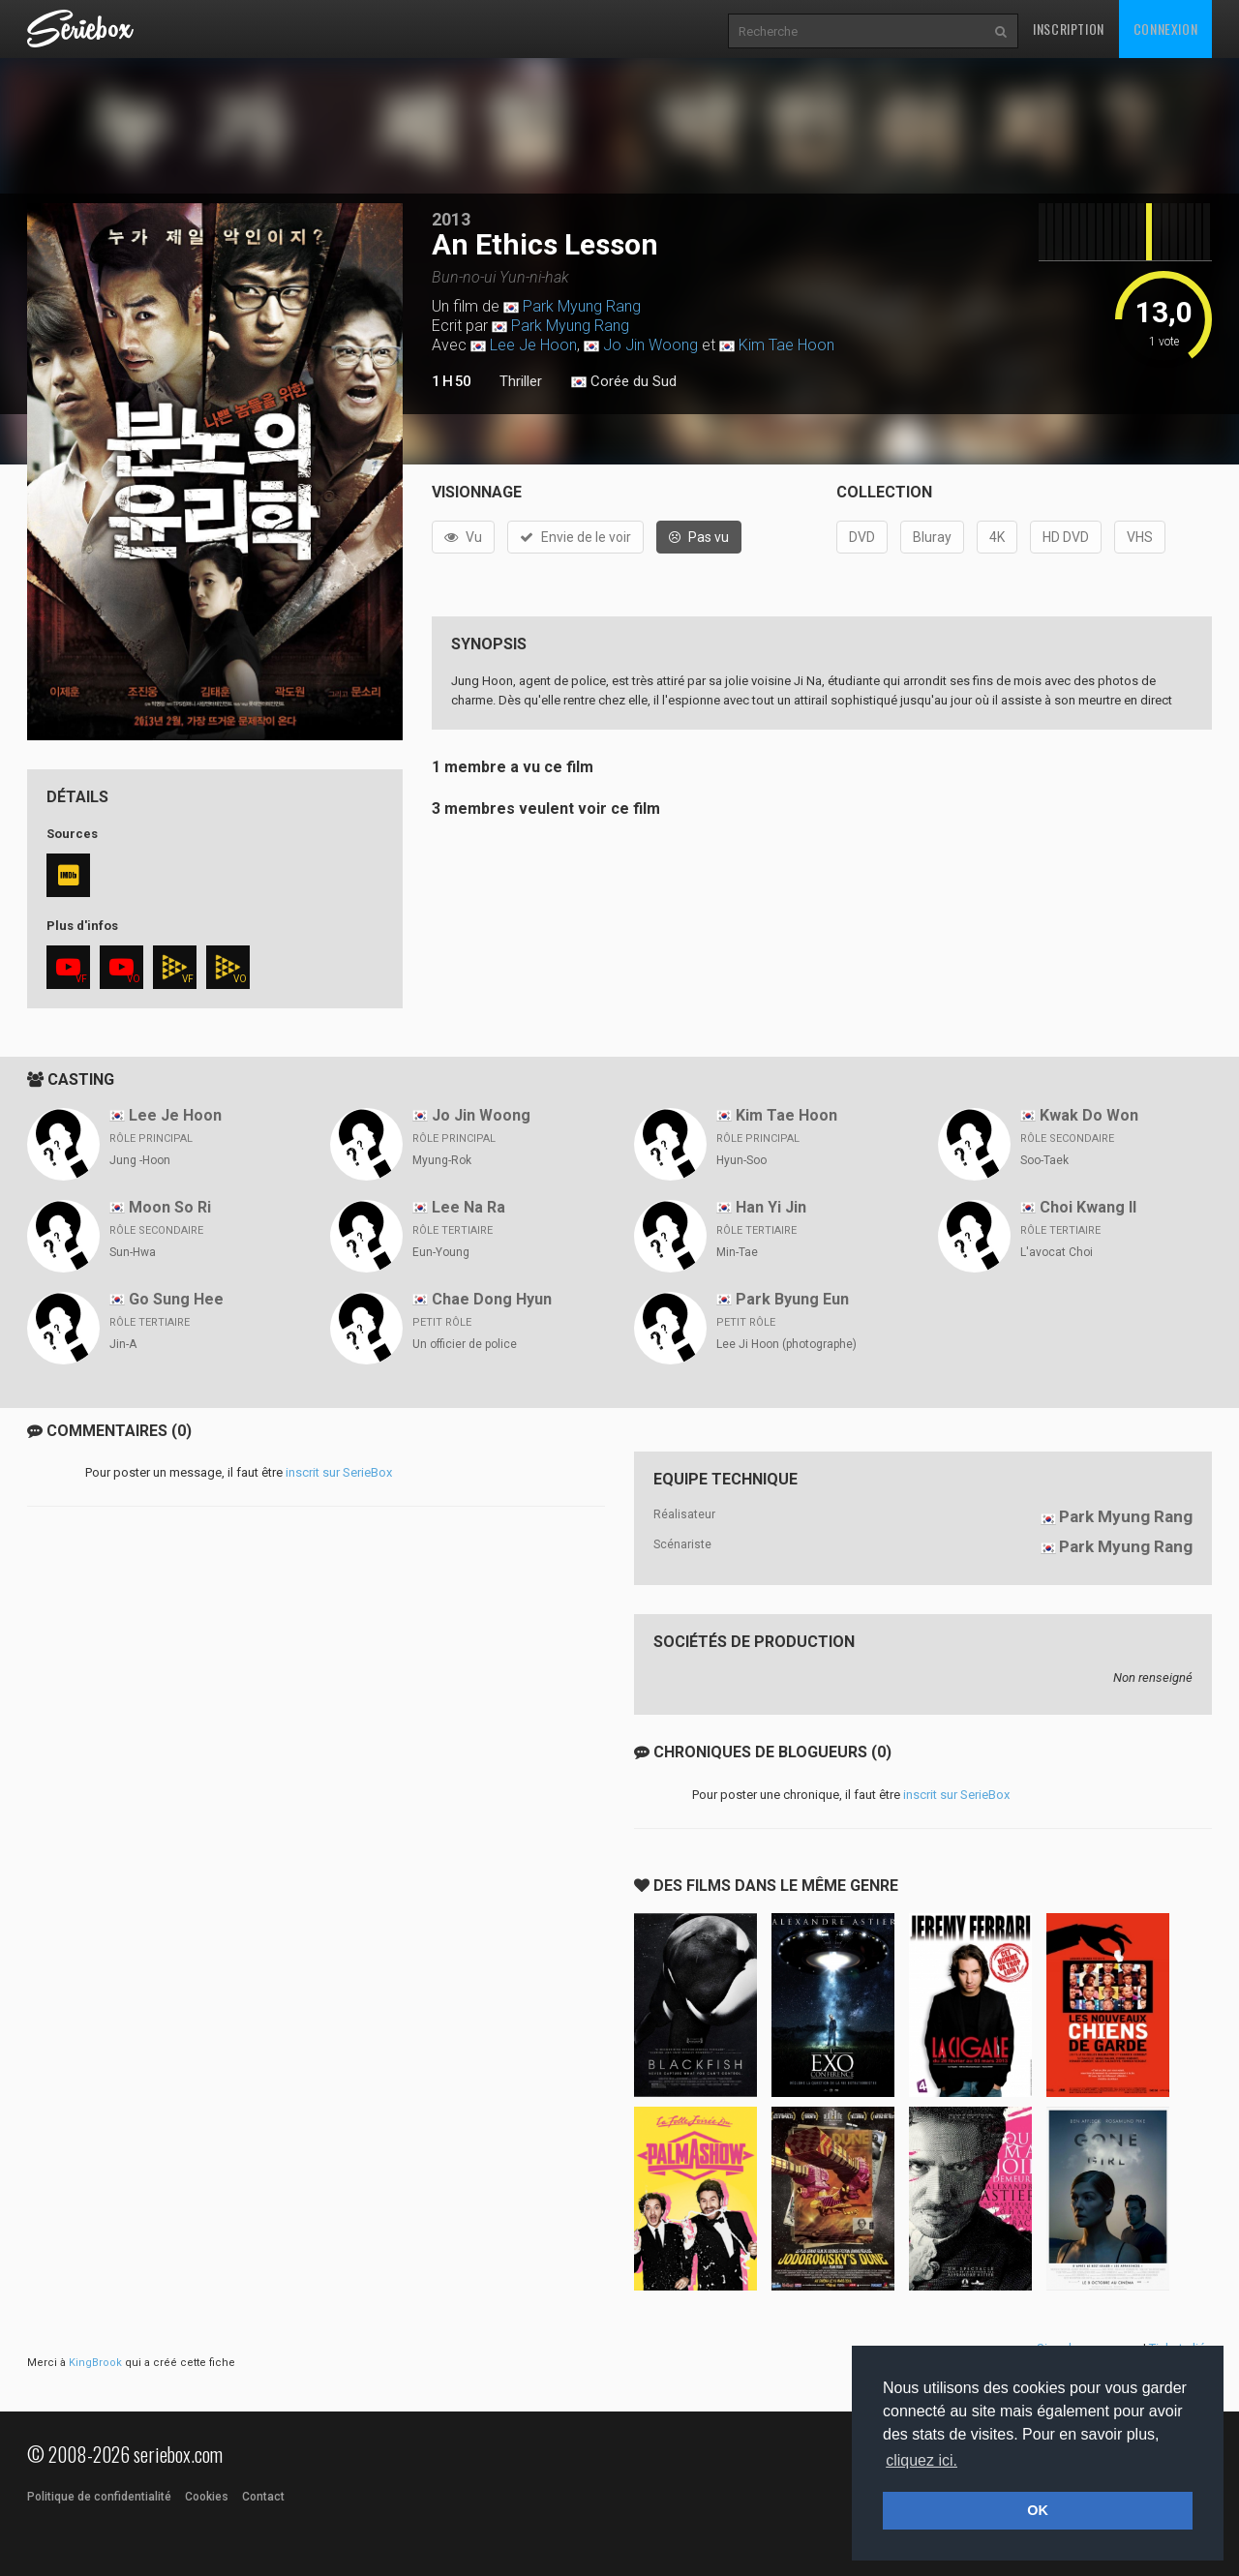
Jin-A (122, 1344)
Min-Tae (737, 1252)
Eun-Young (440, 1252)
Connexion (1165, 28)
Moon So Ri (170, 1207)
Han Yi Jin (771, 1207)
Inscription (1068, 28)
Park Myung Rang (582, 306)
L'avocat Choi (1056, 1252)
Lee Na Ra (468, 1207)
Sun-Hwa (132, 1252)
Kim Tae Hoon (786, 345)
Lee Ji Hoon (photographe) (786, 1344)
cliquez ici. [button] (921, 2460)
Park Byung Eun (792, 1299)
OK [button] (1037, 2510)
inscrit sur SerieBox (339, 1472)
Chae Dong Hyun (492, 1299)
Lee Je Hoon (533, 345)
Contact (263, 2496)
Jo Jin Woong (650, 345)
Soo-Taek (1044, 1160)
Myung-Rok (441, 1160)
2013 (451, 219)
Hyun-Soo (741, 1160)
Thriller (520, 381)
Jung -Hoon (139, 1160)
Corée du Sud (624, 382)
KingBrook (95, 2362)
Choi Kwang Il (1088, 1207)
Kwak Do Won (1089, 1115)
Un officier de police (464, 1344)
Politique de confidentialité (99, 2496)
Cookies (206, 2496)
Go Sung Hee (176, 1299)
